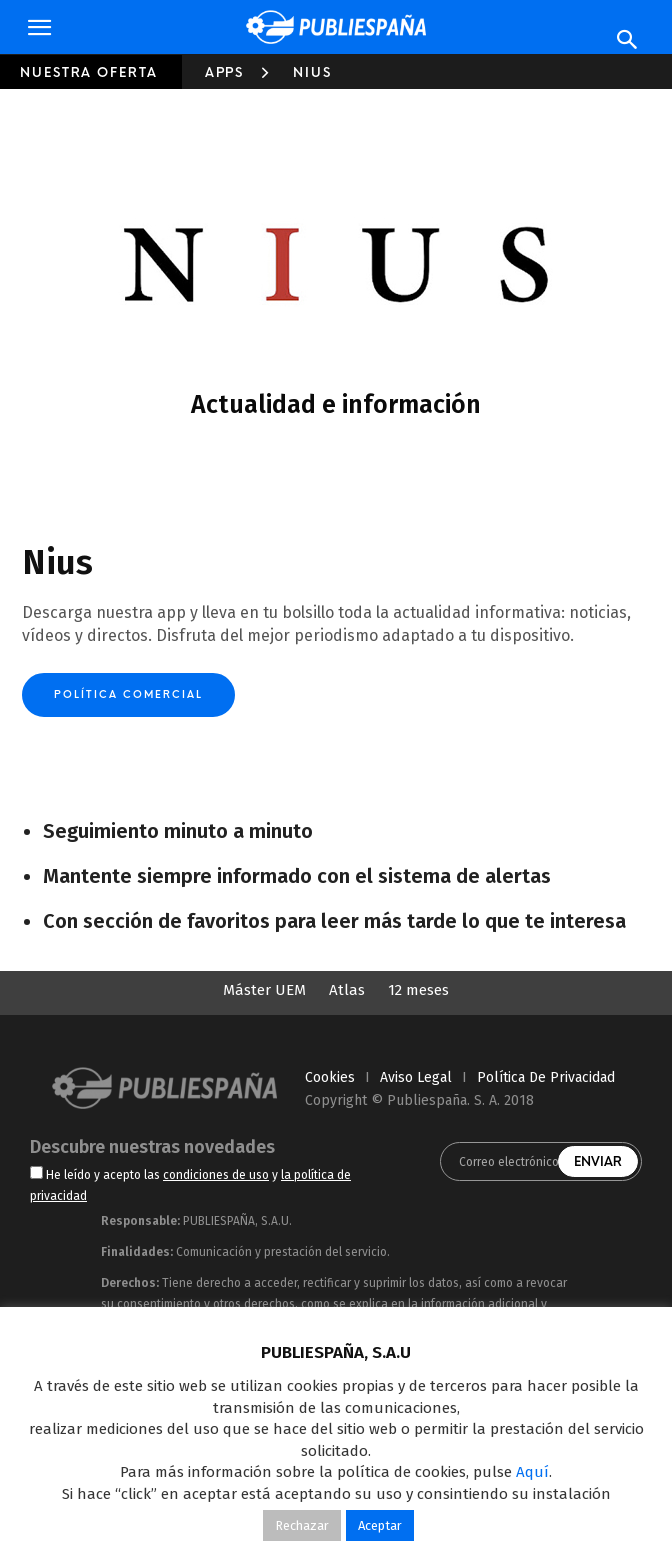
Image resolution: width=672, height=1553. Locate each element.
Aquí (532, 1472)
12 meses (418, 990)
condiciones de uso (216, 1175)
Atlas (347, 990)
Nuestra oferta (89, 72)
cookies (330, 1077)
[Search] (628, 40)
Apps (225, 72)
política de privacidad (546, 1077)
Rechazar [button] (302, 1525)
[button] (39, 28)
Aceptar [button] (380, 1525)
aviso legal (416, 1077)
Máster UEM (264, 990)
